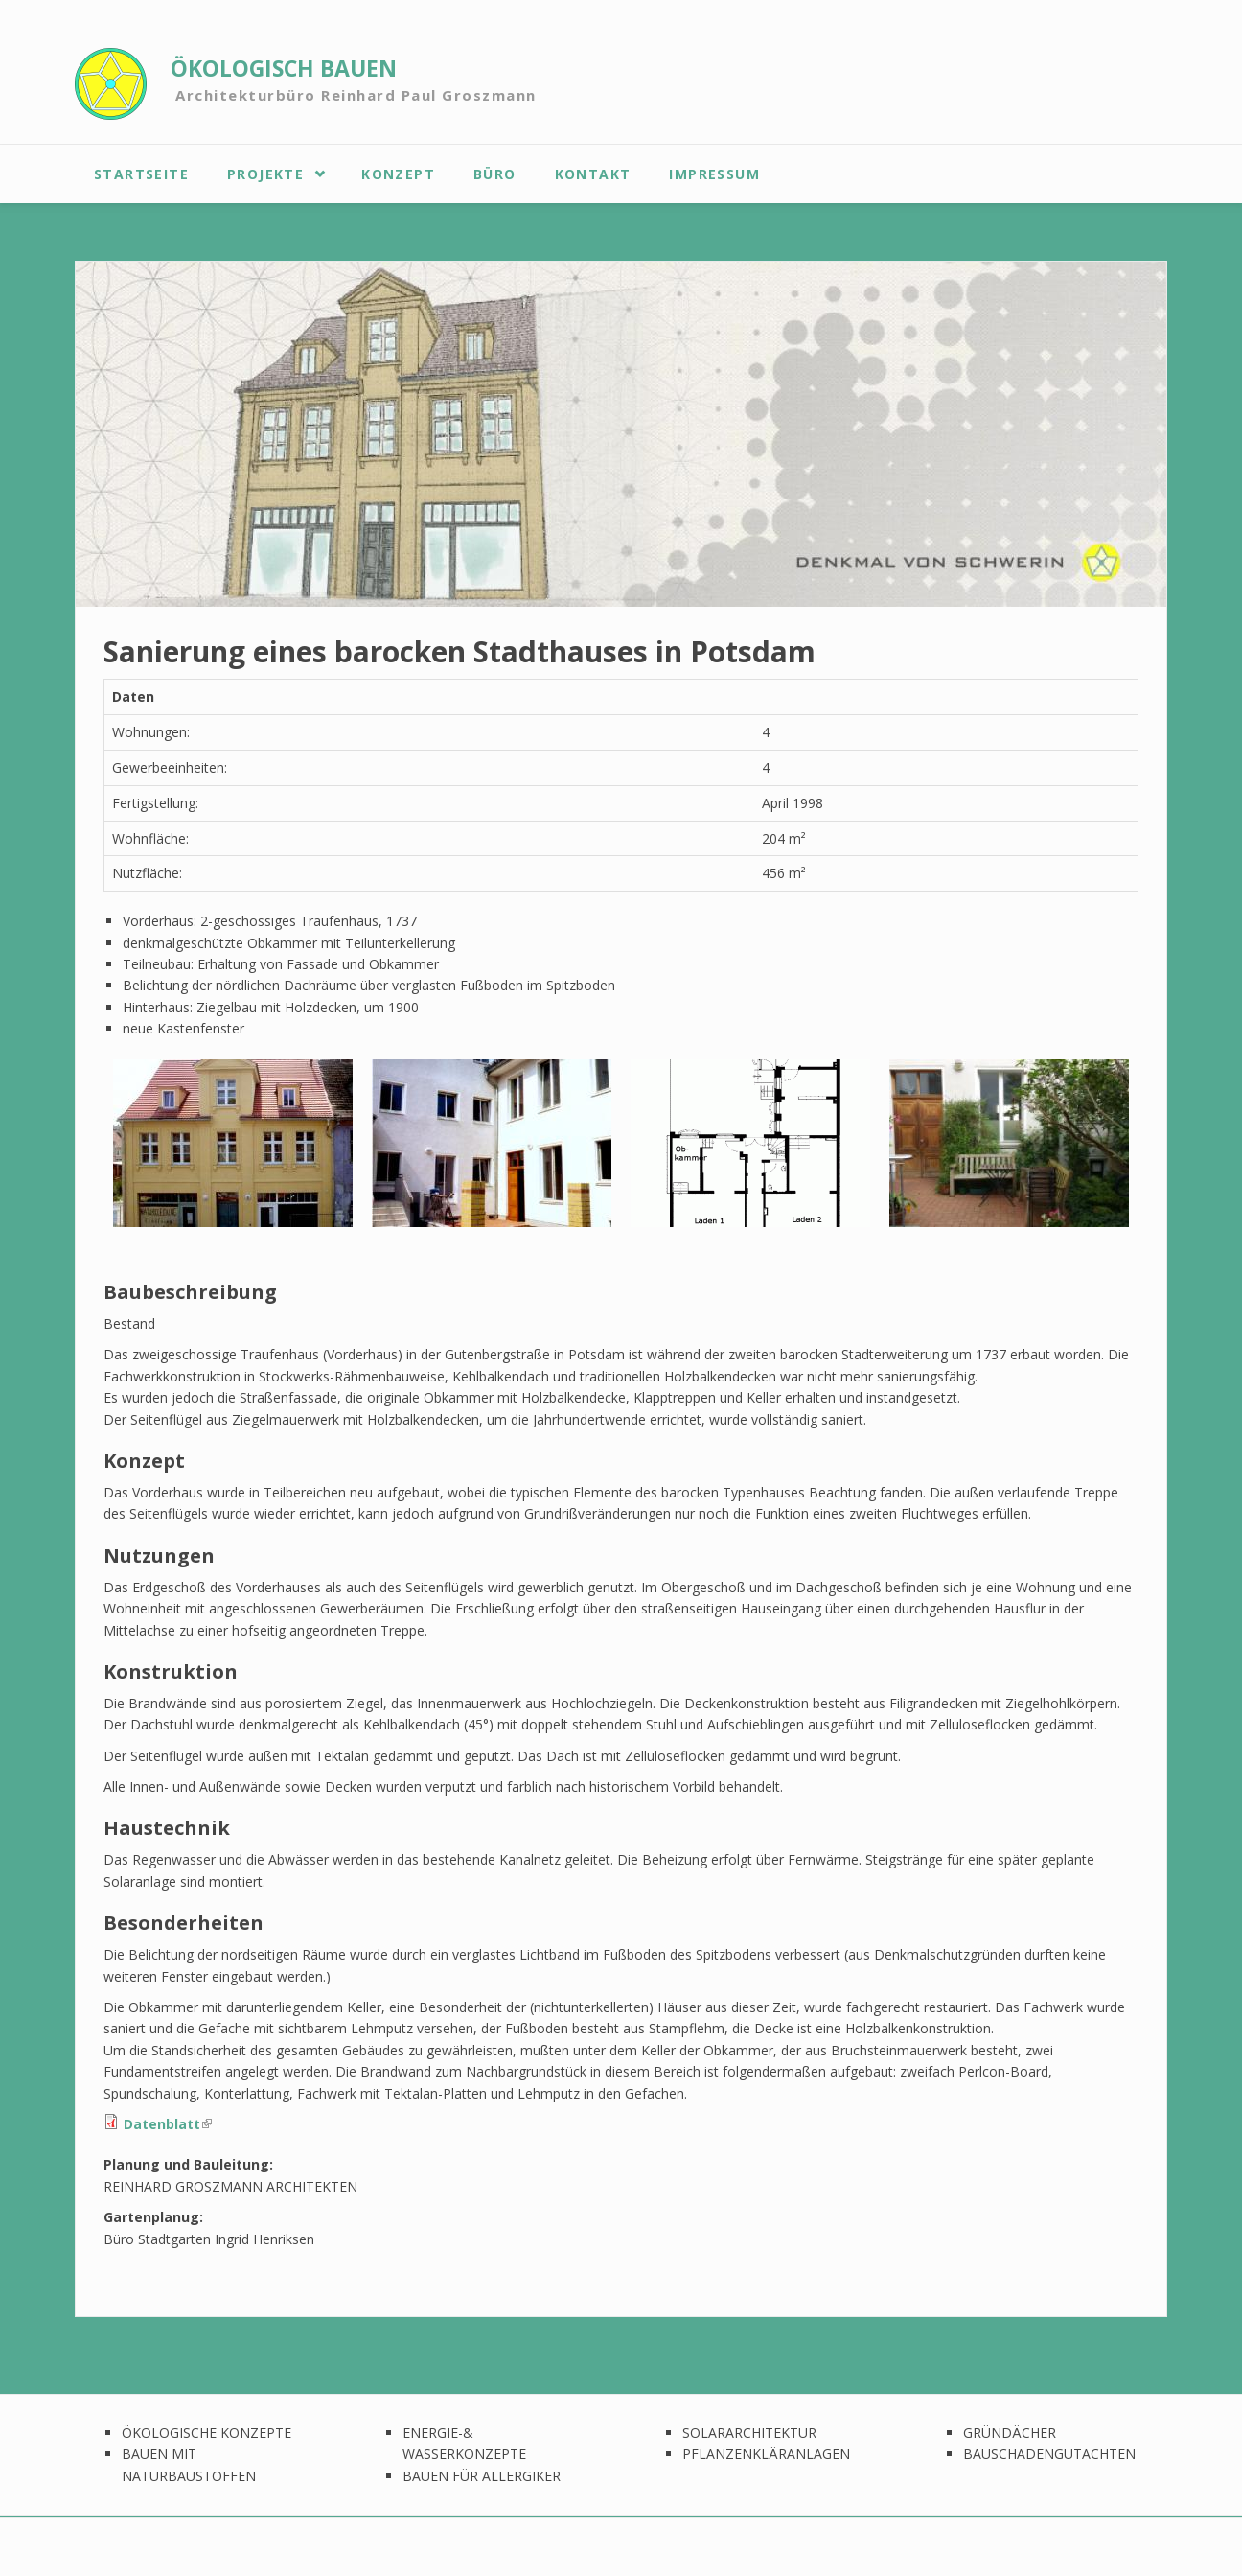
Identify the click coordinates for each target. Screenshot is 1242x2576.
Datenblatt (168, 2124)
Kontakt (593, 174)
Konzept (398, 174)
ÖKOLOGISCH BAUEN (284, 69)
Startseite (141, 174)
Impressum (714, 174)
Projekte (265, 174)
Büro (495, 174)
